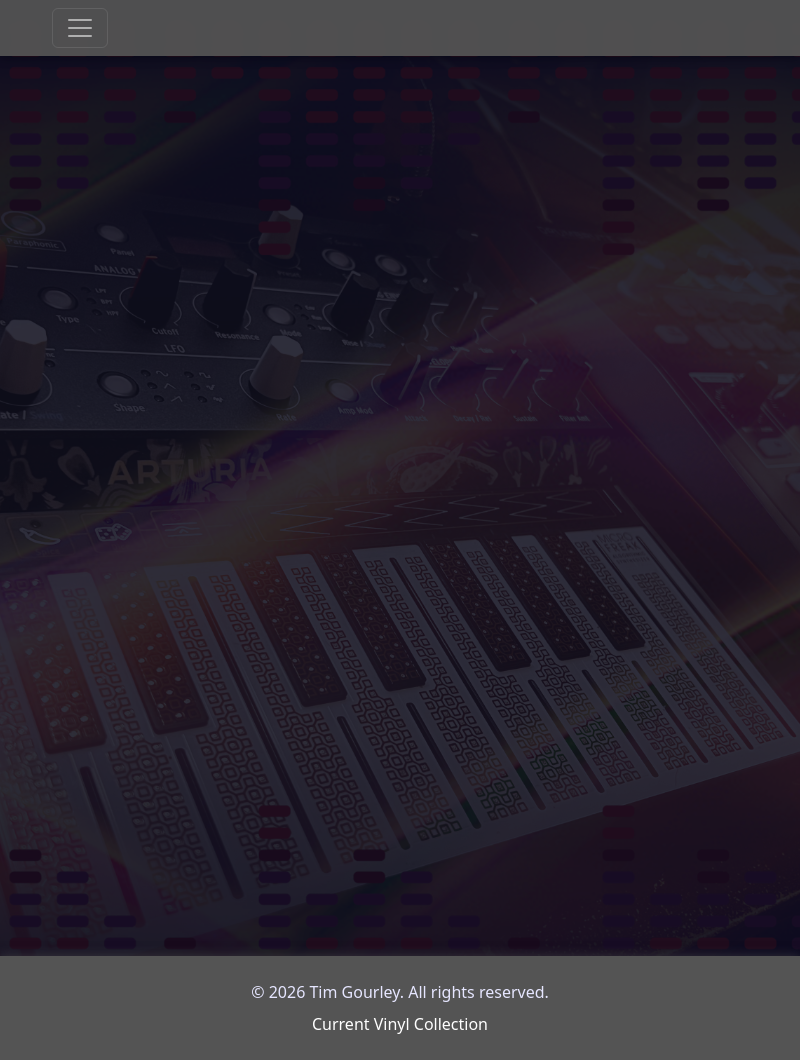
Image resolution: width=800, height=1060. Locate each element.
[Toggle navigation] (80, 28)
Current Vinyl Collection (400, 1024)
